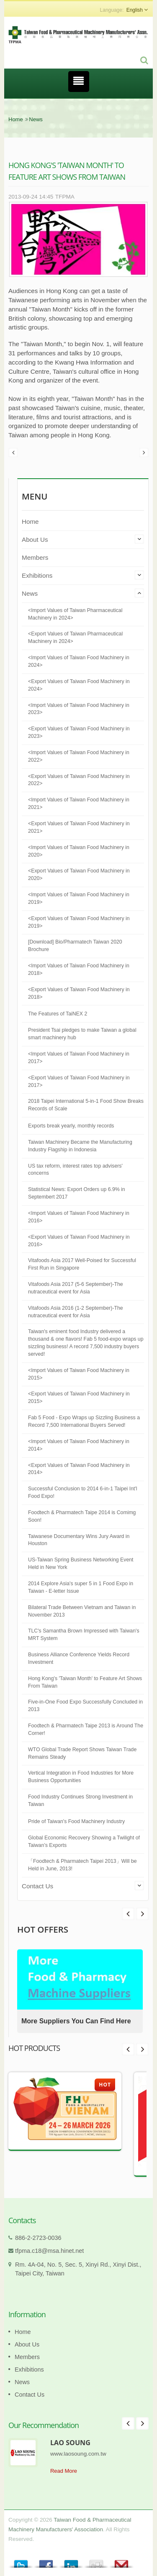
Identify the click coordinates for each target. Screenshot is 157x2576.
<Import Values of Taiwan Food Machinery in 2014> (78, 1445)
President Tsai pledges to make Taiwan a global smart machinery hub (82, 1034)
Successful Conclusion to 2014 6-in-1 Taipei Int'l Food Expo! (82, 1492)
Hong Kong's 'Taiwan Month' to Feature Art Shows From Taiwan (85, 1682)
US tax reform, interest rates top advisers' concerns (75, 1169)
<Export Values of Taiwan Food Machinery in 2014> (79, 1469)
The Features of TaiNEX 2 (57, 1014)
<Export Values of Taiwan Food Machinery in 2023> (79, 732)
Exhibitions (37, 575)
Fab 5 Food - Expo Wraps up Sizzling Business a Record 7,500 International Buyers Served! (84, 1421)
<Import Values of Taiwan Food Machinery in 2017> (78, 1057)
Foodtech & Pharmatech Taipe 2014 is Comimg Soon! (82, 1516)
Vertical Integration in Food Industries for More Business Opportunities (81, 1776)
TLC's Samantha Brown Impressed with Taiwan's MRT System (83, 1634)
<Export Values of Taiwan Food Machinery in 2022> (79, 780)
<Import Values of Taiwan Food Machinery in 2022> (78, 756)
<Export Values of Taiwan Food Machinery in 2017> (79, 1081)
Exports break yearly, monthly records (71, 1126)
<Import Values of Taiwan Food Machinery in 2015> (78, 1374)
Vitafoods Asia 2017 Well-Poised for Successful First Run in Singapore (82, 1264)
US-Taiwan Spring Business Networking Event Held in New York (81, 1563)
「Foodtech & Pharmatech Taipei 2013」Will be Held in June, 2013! (82, 1865)
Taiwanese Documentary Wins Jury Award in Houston (78, 1540)
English (134, 10)
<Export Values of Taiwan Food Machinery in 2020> (79, 874)
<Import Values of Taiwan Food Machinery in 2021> (78, 803)
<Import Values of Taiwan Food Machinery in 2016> (78, 1217)
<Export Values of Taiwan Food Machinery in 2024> (79, 685)
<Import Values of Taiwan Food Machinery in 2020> (78, 851)
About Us (35, 539)
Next (128, 1914)
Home (15, 119)
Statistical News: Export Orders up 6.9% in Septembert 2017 (76, 1193)
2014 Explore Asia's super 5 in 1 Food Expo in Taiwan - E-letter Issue (80, 1587)
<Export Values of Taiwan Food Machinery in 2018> (79, 993)
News (36, 119)
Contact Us (37, 1886)
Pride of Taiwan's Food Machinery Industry (76, 1821)
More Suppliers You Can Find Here (76, 2021)
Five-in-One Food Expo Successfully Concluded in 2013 (85, 1705)
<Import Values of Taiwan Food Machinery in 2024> (78, 661)
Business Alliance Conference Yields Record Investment (78, 1658)
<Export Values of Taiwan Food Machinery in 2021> (79, 827)
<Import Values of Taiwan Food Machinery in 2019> (78, 898)
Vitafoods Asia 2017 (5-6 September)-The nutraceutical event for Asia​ (75, 1288)
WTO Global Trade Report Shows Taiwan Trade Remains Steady (82, 1753)
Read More (63, 2471)
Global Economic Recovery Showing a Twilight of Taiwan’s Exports (84, 1841)
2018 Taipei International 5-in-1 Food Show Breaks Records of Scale (86, 1105)
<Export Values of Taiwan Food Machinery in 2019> (79, 922)
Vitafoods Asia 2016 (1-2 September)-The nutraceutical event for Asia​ (75, 1312)
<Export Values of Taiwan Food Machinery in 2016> (79, 1240)
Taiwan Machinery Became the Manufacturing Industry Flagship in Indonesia (80, 1146)
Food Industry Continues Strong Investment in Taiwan (80, 1800)
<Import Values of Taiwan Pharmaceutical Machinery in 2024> (75, 614)
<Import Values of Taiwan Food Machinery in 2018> (78, 969)
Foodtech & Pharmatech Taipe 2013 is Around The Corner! (85, 1729)
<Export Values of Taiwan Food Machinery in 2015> (79, 1397)
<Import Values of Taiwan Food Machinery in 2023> (78, 709)
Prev (142, 1914)
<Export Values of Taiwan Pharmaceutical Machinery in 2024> (75, 637)
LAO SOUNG (70, 2442)
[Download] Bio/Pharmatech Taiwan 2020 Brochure (75, 945)
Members (35, 557)
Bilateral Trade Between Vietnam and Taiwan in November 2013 (82, 1611)
